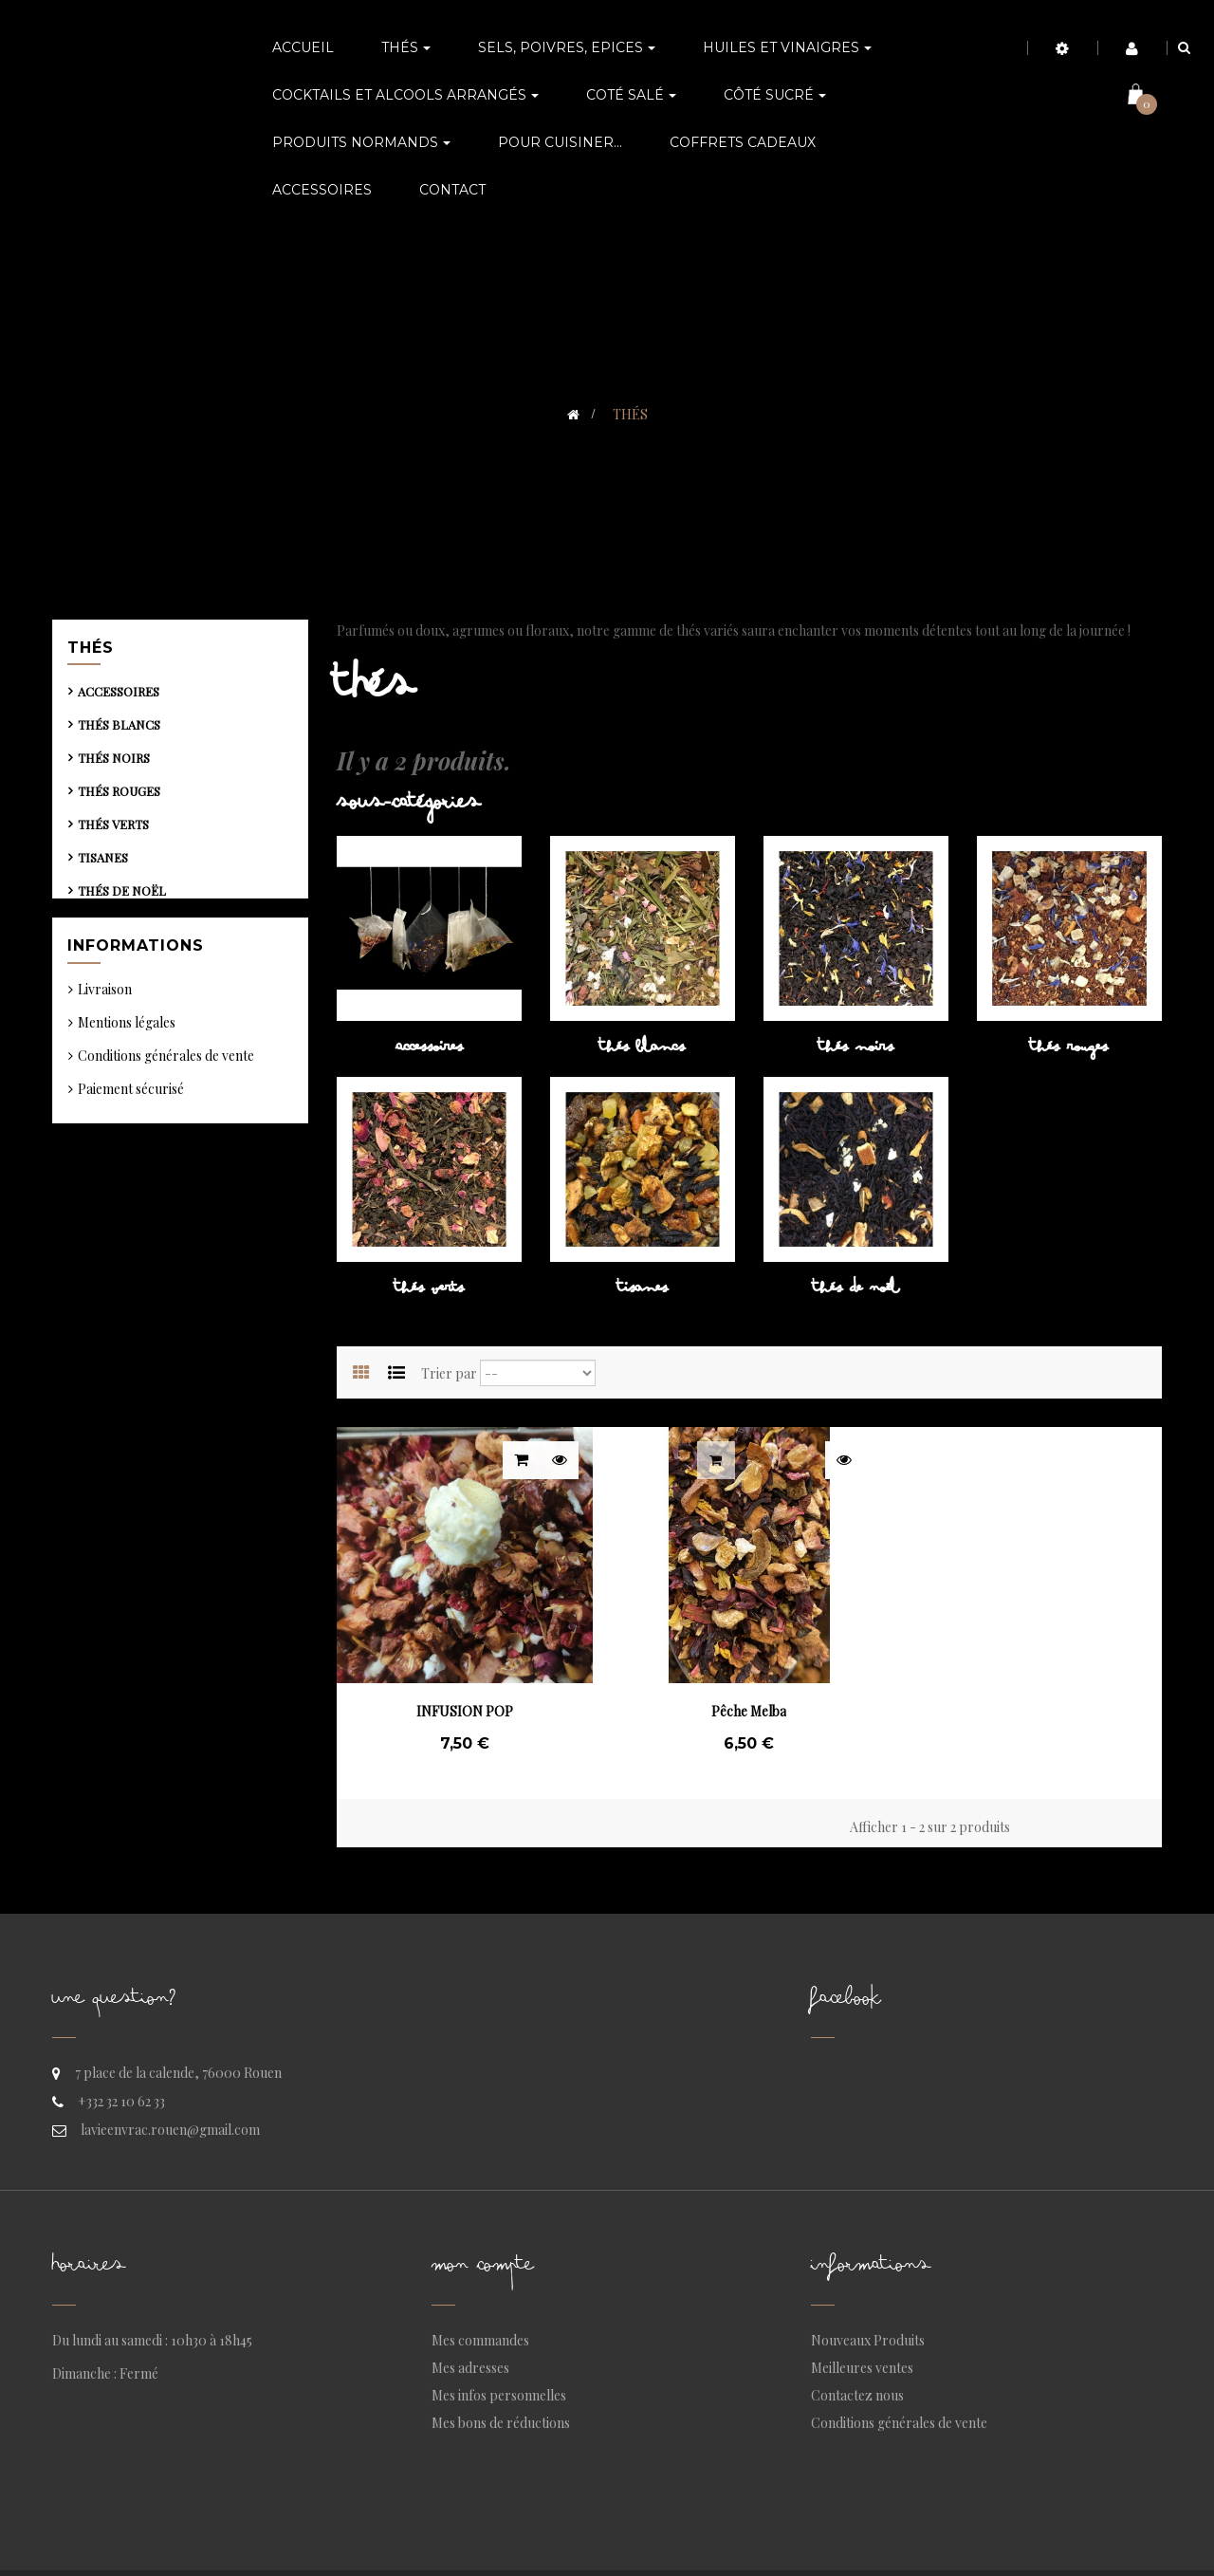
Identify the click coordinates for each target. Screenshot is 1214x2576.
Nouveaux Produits (868, 2340)
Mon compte (483, 2269)
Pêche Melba (748, 1711)
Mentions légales (126, 1078)
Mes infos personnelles (499, 2395)
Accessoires (118, 697)
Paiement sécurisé (131, 1145)
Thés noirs (114, 763)
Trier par (449, 1373)
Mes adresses (470, 2368)
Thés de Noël (122, 896)
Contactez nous (857, 2395)
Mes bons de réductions (501, 2423)
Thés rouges (119, 796)
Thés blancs (119, 730)
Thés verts (113, 830)
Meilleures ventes (862, 2368)
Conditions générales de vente (166, 1112)
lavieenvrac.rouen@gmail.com (170, 2130)
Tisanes (103, 863)
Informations (135, 995)
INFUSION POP (464, 1711)
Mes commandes (480, 2340)
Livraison (105, 1045)
